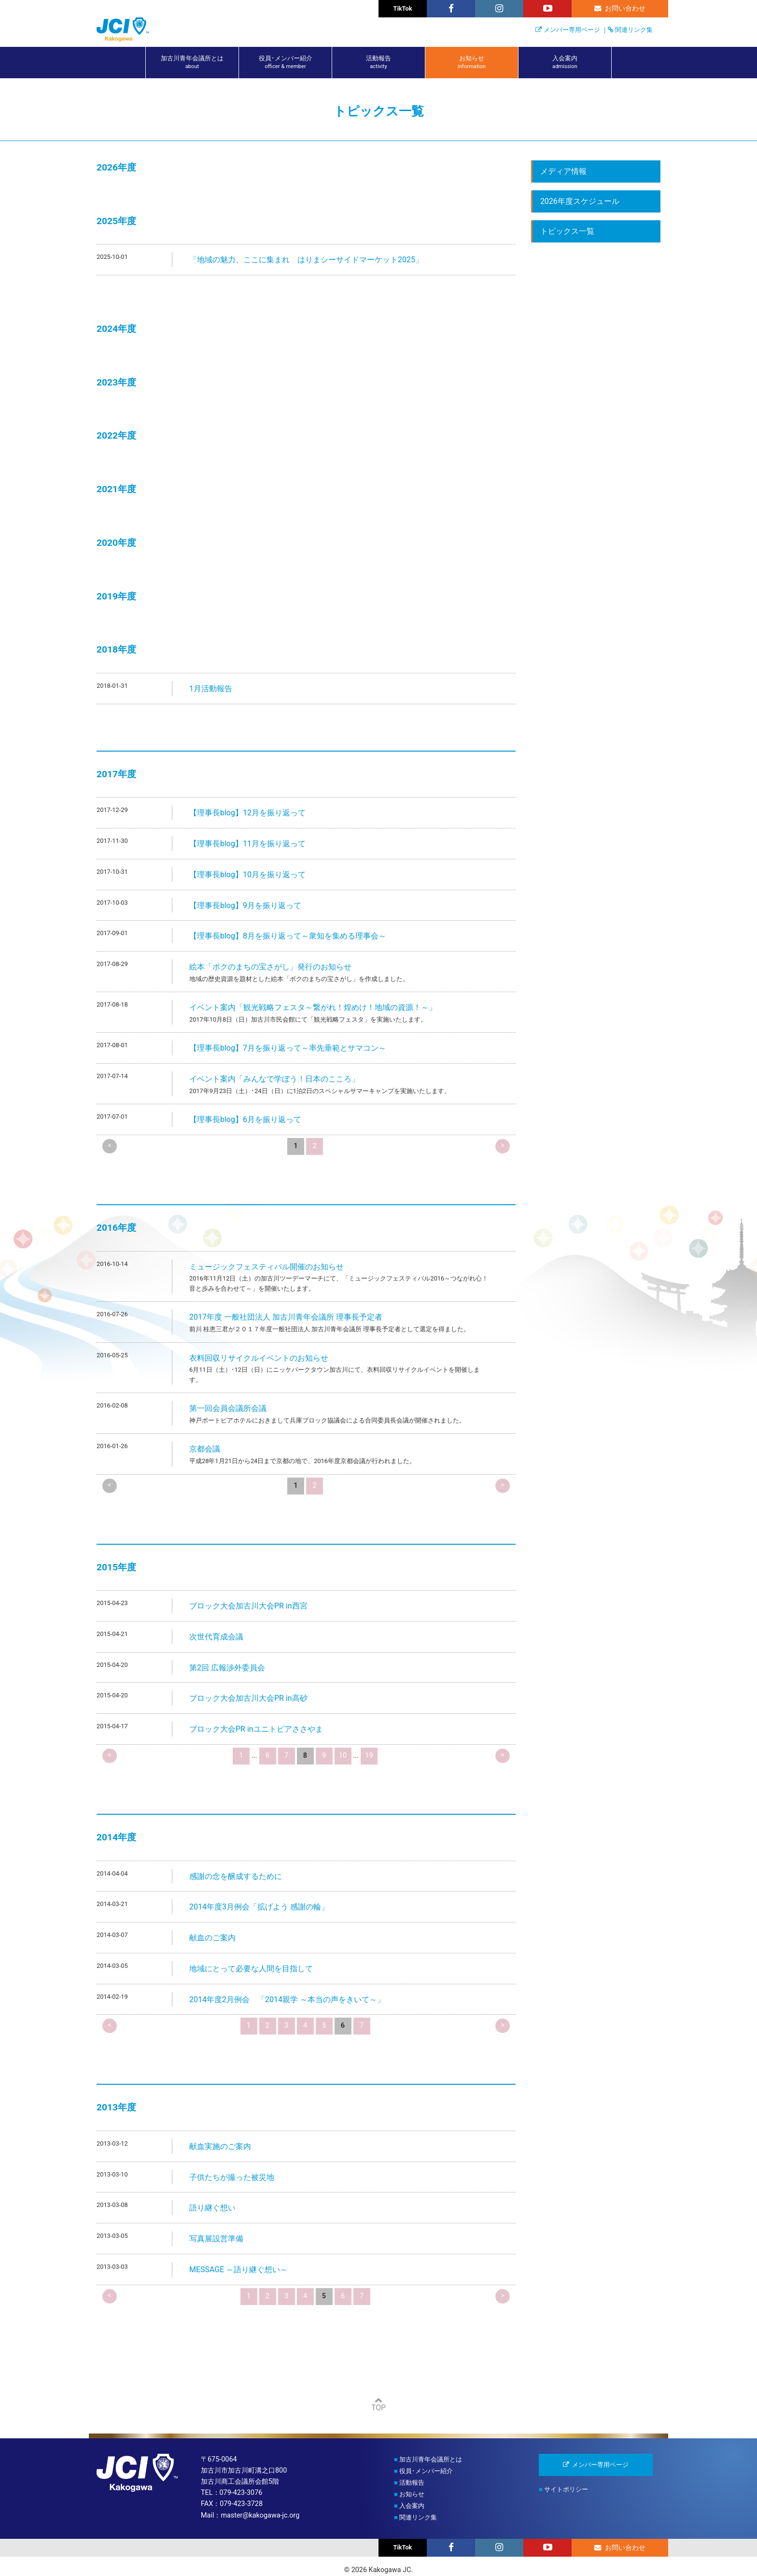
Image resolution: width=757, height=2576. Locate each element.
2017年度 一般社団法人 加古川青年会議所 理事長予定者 (285, 1317)
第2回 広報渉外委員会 (227, 1667)
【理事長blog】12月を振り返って (247, 812)
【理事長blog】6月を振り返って (245, 1119)
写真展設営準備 (216, 2238)
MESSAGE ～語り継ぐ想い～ (238, 2269)
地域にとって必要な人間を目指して (251, 1968)
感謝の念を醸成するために (235, 1876)
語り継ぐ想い (212, 2207)
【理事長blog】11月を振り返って (247, 843)
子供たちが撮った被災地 (231, 2177)
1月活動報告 (210, 688)
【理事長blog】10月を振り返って (247, 874)
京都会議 (204, 1448)
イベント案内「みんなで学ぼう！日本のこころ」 (274, 1078)
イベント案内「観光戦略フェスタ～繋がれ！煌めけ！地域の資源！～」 (312, 1007)
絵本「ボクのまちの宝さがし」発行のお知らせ (270, 966)
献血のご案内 (212, 1937)
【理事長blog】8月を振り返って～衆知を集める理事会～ (287, 935)
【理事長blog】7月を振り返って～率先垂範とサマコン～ (287, 1048)
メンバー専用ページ (572, 29)
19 (369, 1755)
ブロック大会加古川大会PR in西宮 (248, 1605)
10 (343, 1755)
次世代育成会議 (216, 1636)
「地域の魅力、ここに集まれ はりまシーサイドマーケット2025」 (306, 259)
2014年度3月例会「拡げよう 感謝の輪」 (259, 1906)
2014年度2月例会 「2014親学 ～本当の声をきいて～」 (287, 1999)
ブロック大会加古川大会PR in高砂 (248, 1698)
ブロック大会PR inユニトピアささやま (256, 1729)
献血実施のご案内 (220, 2146)
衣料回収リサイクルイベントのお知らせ (258, 1358)
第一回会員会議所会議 (227, 1408)
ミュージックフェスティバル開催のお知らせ (266, 1266)
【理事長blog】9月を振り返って (245, 905)
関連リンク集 (634, 29)
